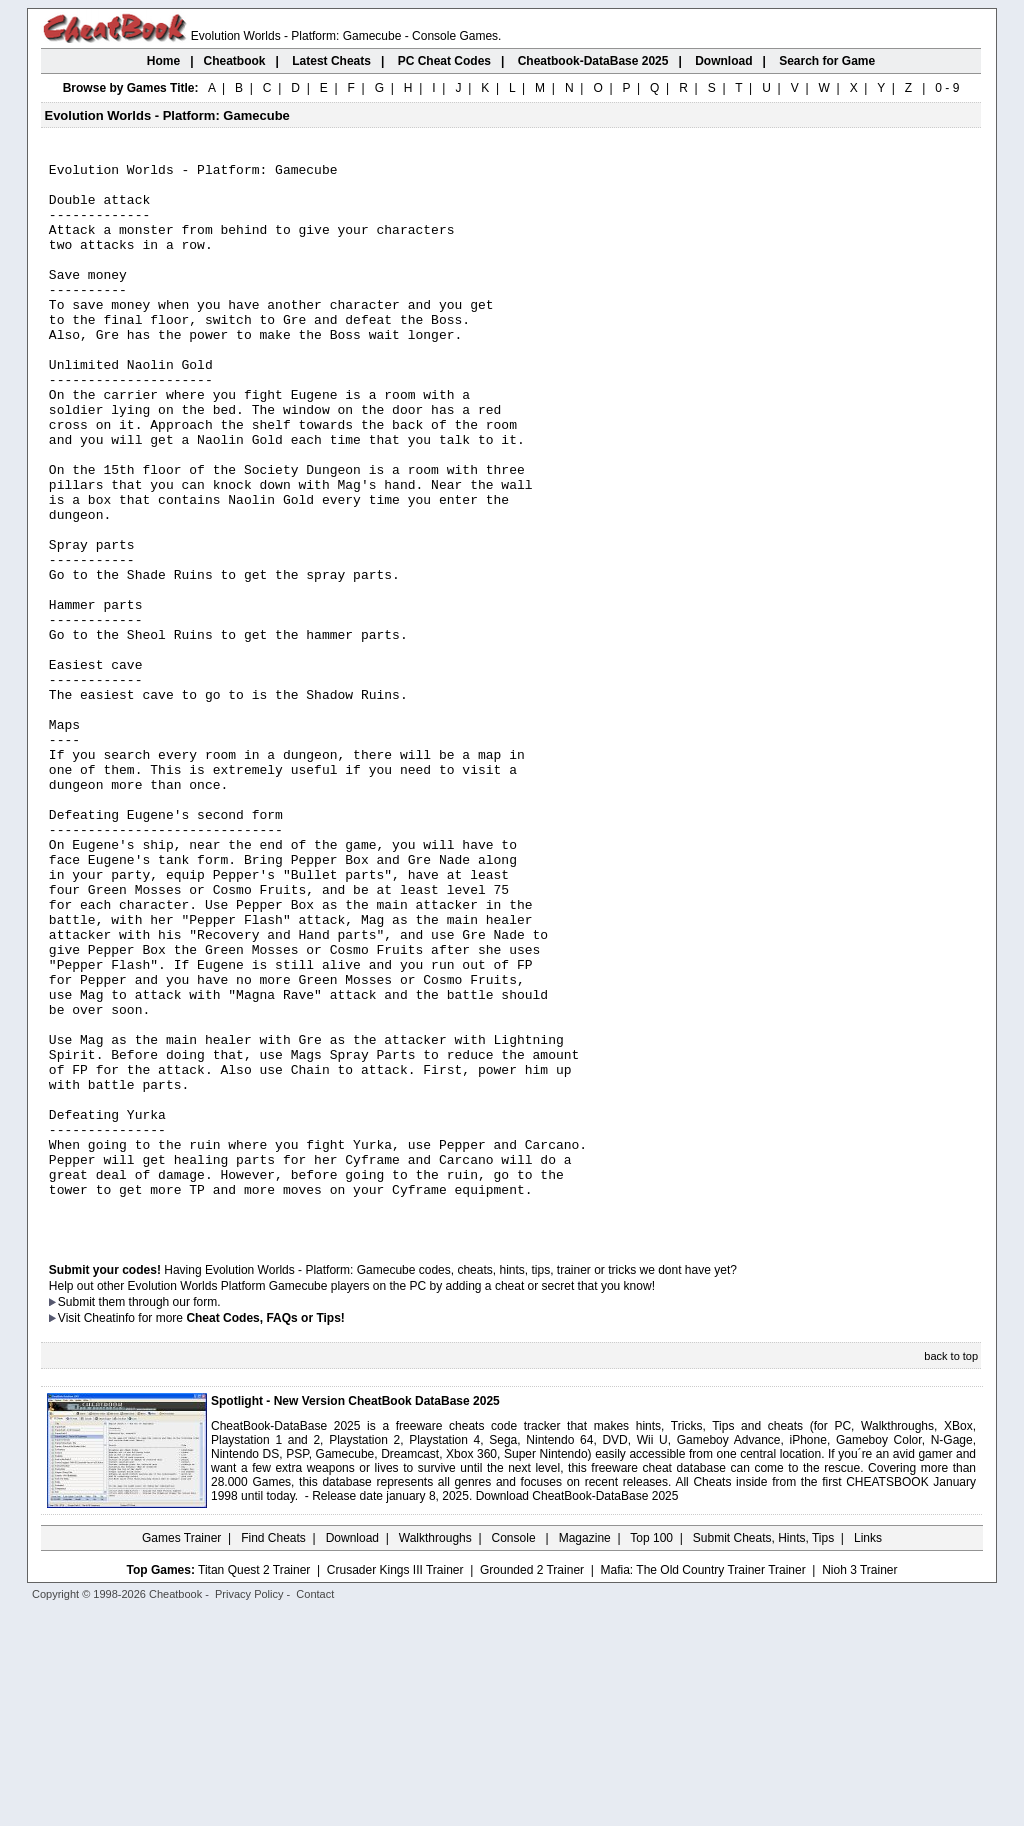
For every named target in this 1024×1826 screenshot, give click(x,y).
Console (515, 1751)
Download (352, 1751)
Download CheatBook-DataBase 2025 (577, 1709)
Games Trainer (181, 1751)
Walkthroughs (435, 1751)
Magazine (585, 1751)
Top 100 (651, 1751)
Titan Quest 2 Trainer (254, 1783)
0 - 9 (947, 88)
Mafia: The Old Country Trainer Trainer (703, 1783)
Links (868, 1751)
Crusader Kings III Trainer (395, 1783)
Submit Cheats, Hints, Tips (763, 1751)
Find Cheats (273, 1751)
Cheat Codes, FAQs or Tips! (265, 1531)
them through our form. (160, 1515)
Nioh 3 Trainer (859, 1783)
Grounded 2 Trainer (532, 1783)
